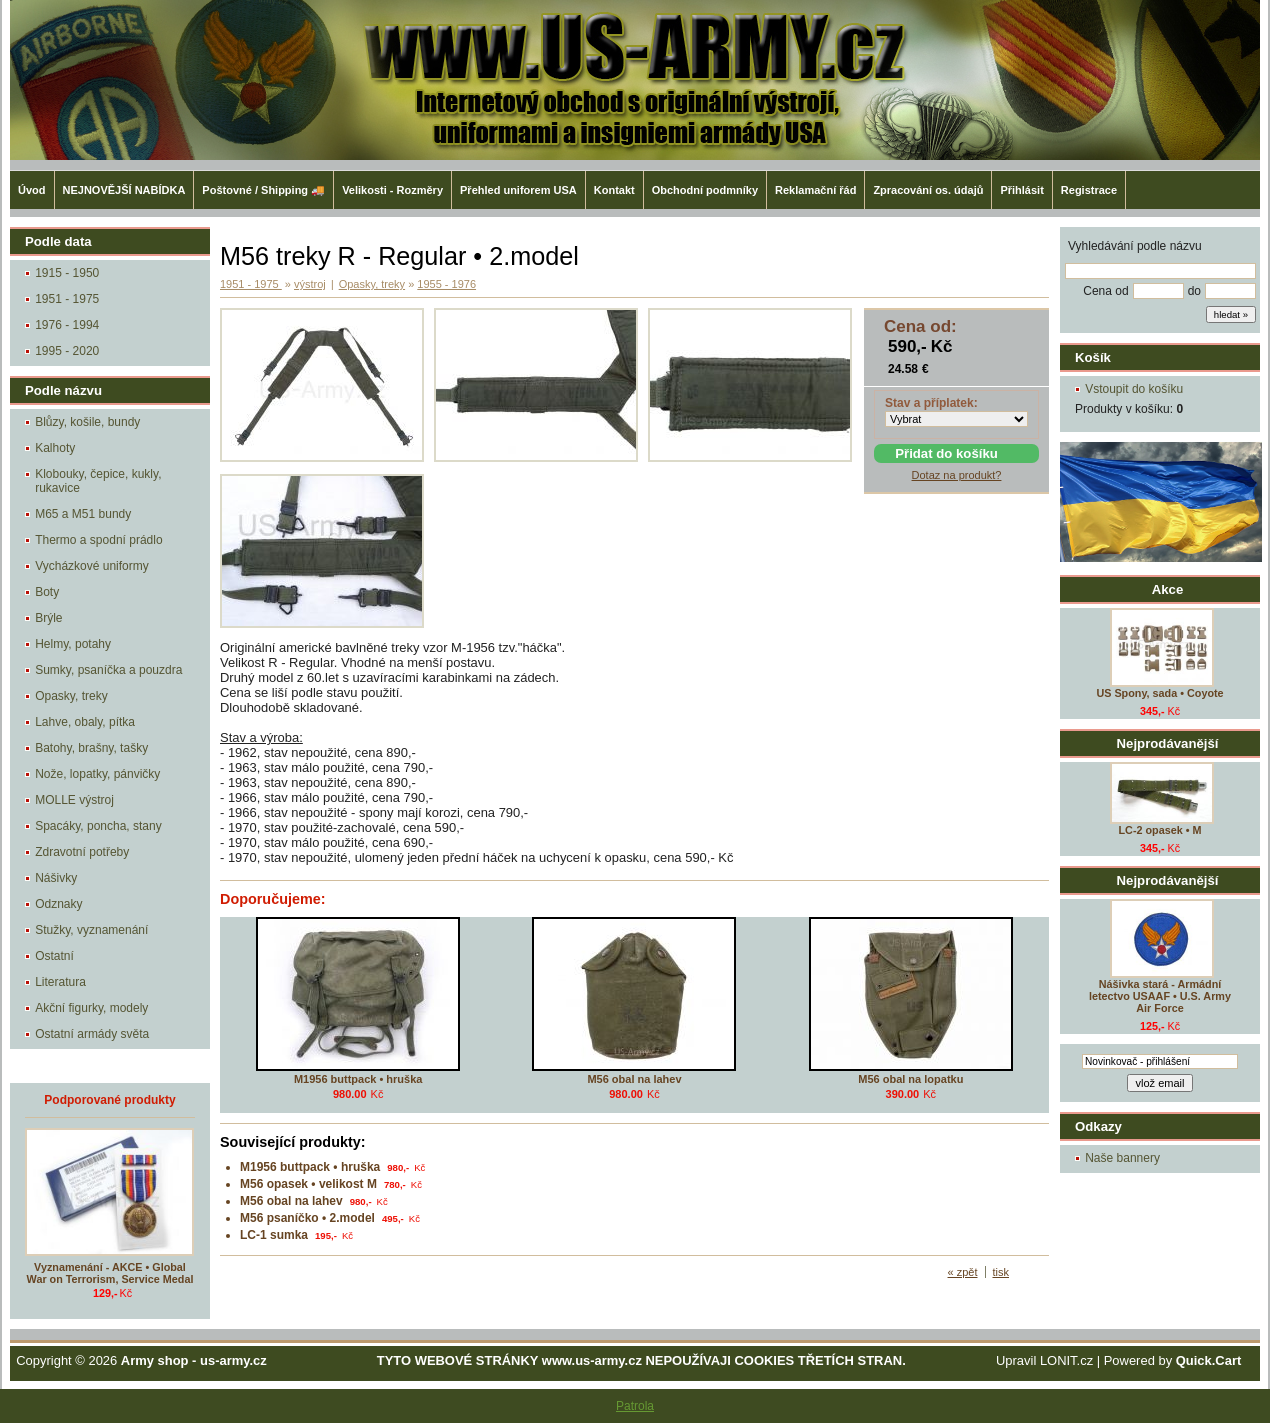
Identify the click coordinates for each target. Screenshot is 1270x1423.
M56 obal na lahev (634, 1079)
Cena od (1105, 291)
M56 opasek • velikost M (308, 1184)
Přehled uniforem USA (518, 190)
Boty (47, 592)
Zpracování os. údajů (928, 190)
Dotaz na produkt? (957, 475)
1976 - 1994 (67, 325)
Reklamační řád (815, 190)
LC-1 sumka (274, 1235)
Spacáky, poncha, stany (98, 826)
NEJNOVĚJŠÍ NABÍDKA (124, 190)
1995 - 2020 (67, 351)
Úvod (32, 190)
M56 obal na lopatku (910, 1079)
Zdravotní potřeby (82, 852)
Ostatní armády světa (92, 1034)
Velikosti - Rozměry (392, 190)
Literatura (60, 982)
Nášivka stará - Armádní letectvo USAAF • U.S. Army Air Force (1160, 996)
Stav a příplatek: (931, 403)
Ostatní (54, 956)
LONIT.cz (1066, 1360)
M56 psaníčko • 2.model (307, 1218)
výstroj (310, 284)
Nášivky (56, 878)
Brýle (48, 618)
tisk (1001, 1272)
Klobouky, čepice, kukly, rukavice (98, 481)
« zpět (963, 1272)
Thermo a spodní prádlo (98, 540)
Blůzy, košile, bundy (87, 422)
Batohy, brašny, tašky (91, 748)
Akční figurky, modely (91, 1008)
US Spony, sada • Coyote (1159, 693)
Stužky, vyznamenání (91, 930)
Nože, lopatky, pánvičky (97, 774)
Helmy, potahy (73, 644)
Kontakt (614, 190)
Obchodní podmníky (705, 190)
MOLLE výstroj (74, 800)
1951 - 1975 (67, 299)
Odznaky (58, 904)
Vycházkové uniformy (92, 566)
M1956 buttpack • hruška (358, 1079)
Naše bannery (1122, 1158)
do (1194, 291)
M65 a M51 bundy (83, 514)
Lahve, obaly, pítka (85, 722)
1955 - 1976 (446, 284)
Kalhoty (55, 448)
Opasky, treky (71, 696)
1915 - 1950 (67, 273)
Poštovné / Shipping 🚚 (263, 190)
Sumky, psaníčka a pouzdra (108, 670)
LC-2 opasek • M (1160, 830)
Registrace (1089, 190)
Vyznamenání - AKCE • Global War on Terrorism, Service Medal (110, 1273)
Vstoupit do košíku (1134, 389)
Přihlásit (1021, 190)
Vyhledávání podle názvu (1135, 246)
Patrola (635, 1406)
